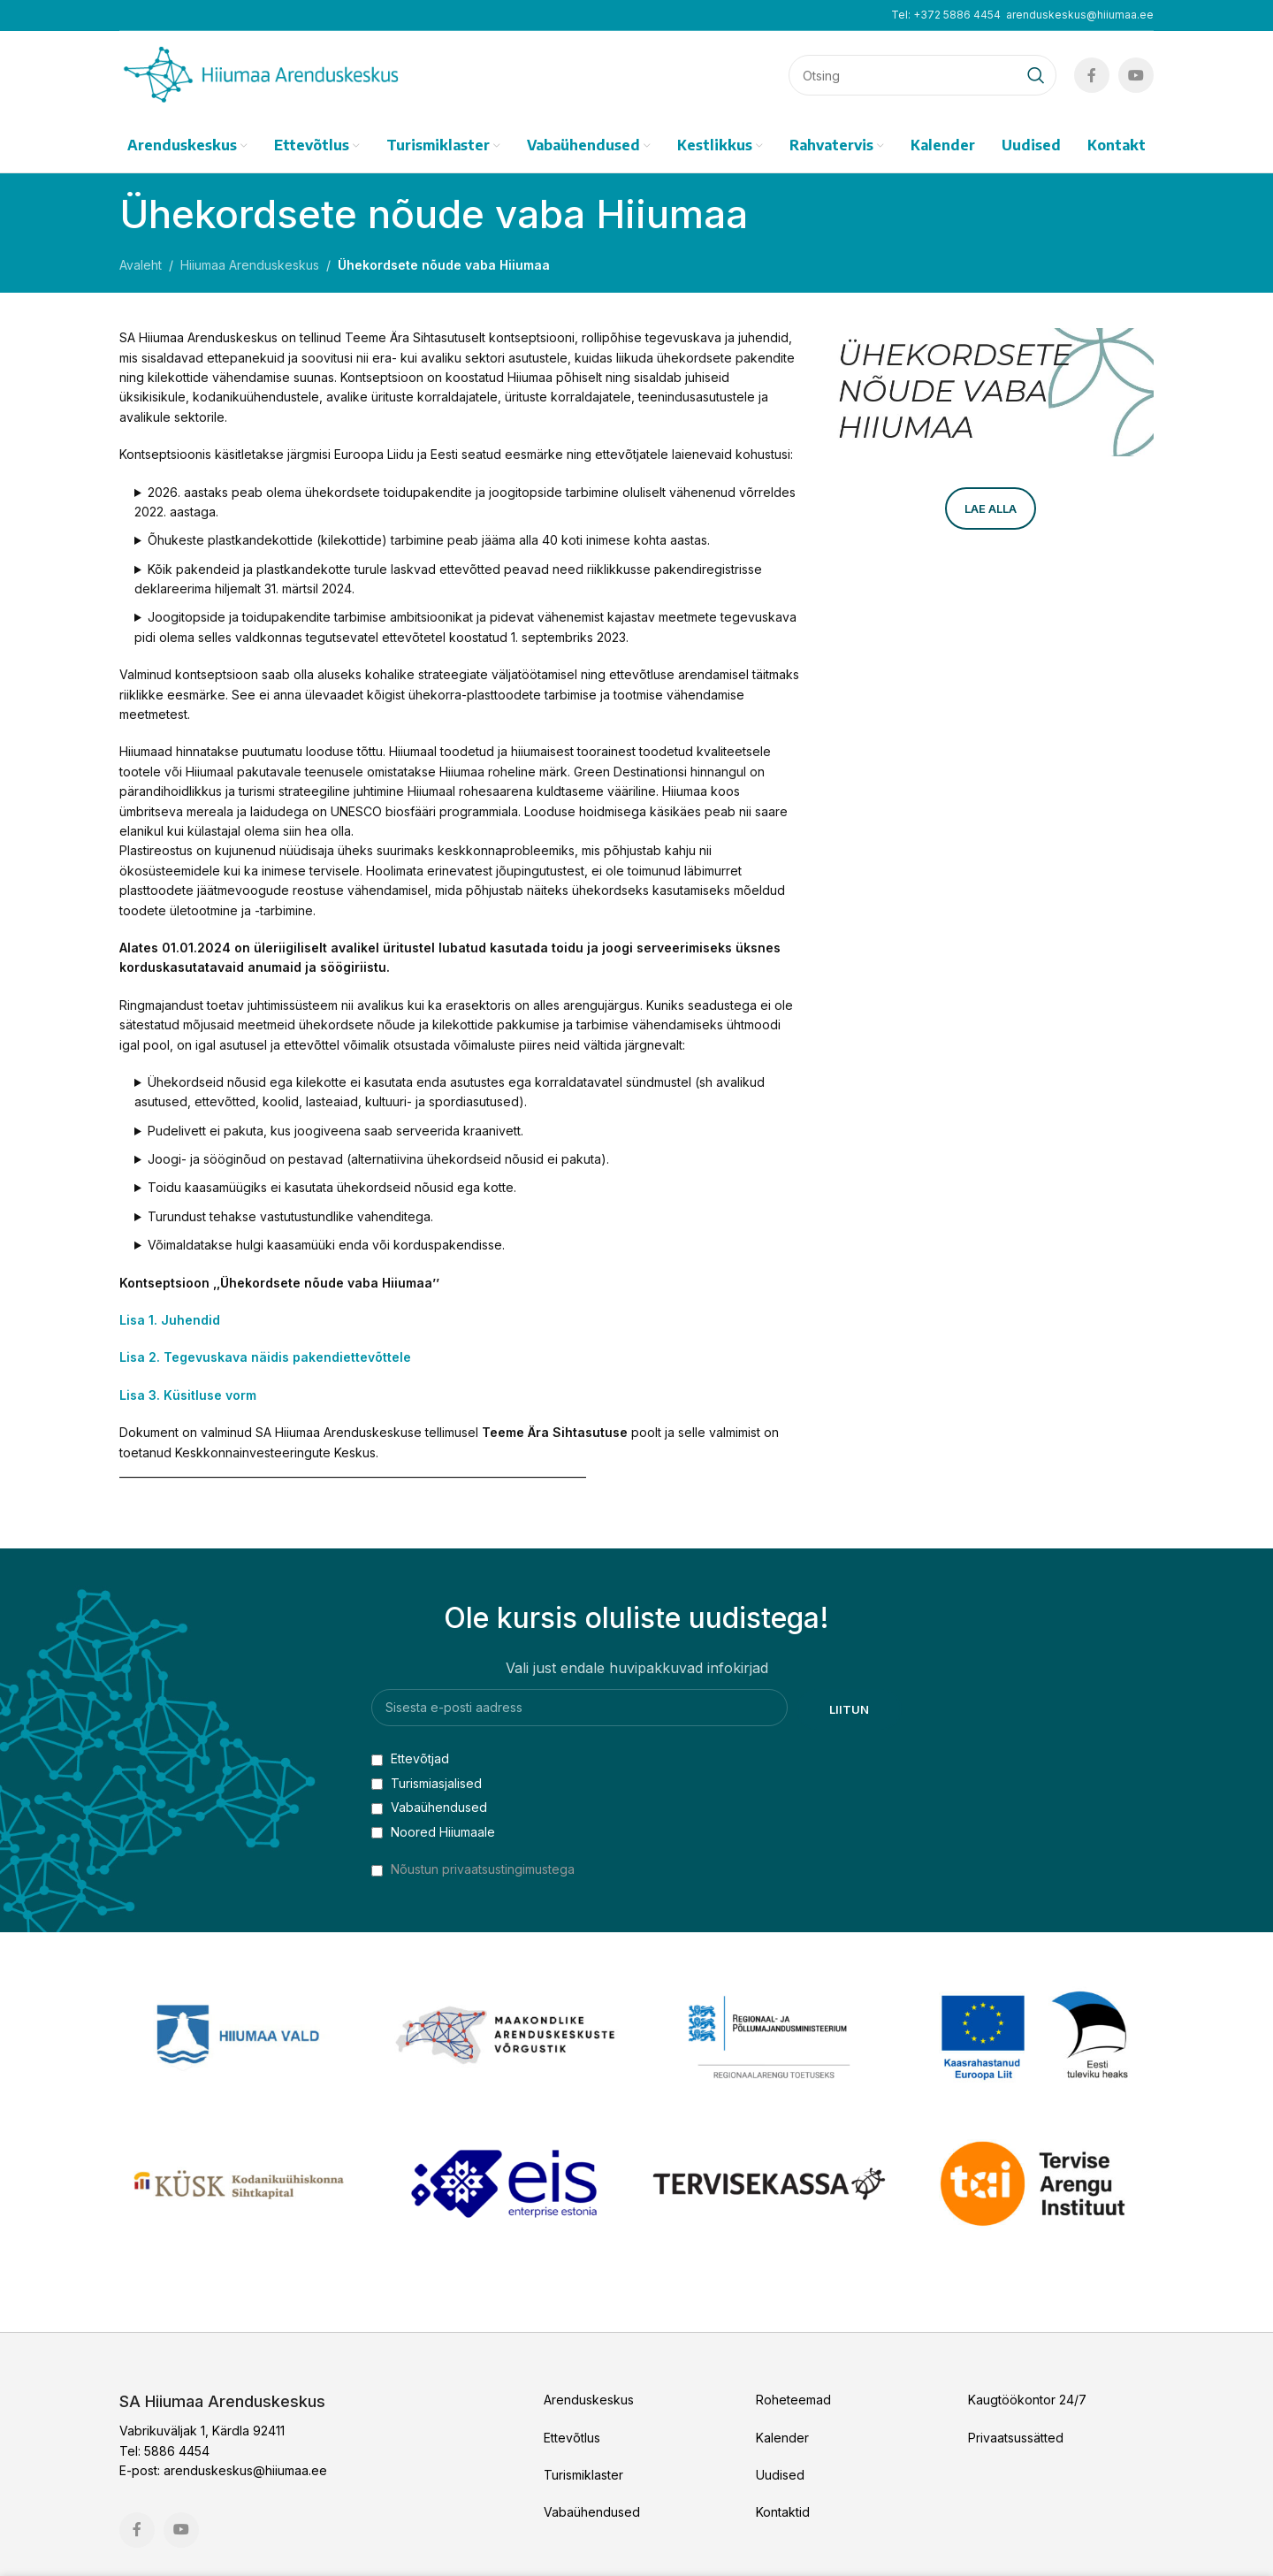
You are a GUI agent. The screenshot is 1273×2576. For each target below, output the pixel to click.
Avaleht (140, 264)
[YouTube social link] (1136, 75)
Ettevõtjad (410, 1758)
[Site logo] (260, 73)
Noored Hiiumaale (433, 1831)
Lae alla (990, 508)
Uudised (780, 2474)
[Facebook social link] (1091, 75)
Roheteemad (793, 2399)
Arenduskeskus (589, 2399)
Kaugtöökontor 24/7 (1027, 2399)
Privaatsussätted (1015, 2437)
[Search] (922, 75)
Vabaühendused (429, 1807)
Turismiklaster (583, 2474)
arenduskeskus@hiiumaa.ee (1080, 14)
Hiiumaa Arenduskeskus (249, 264)
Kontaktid (783, 2511)
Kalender (782, 2437)
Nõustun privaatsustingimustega (483, 1869)
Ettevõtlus (572, 2437)
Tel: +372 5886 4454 (946, 14)
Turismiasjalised (426, 1783)
